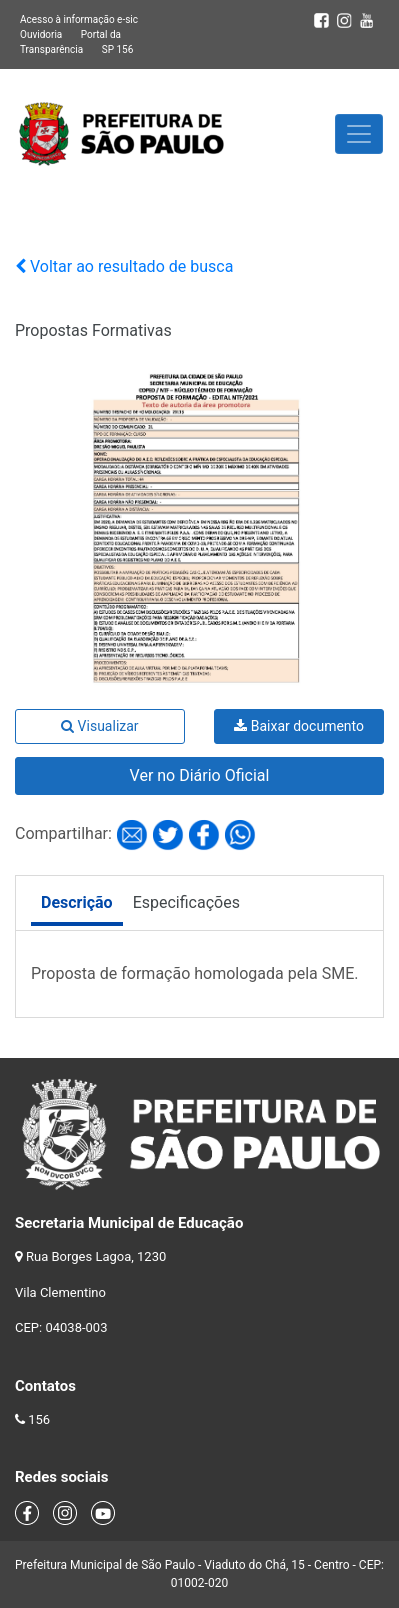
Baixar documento (299, 726)
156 (39, 1419)
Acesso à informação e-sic (79, 19)
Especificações (186, 902)
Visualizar (99, 726)
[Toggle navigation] (359, 134)
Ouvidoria (41, 34)
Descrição (77, 902)
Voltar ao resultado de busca (124, 266)
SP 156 (118, 49)
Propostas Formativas (93, 330)
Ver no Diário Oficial (200, 775)
